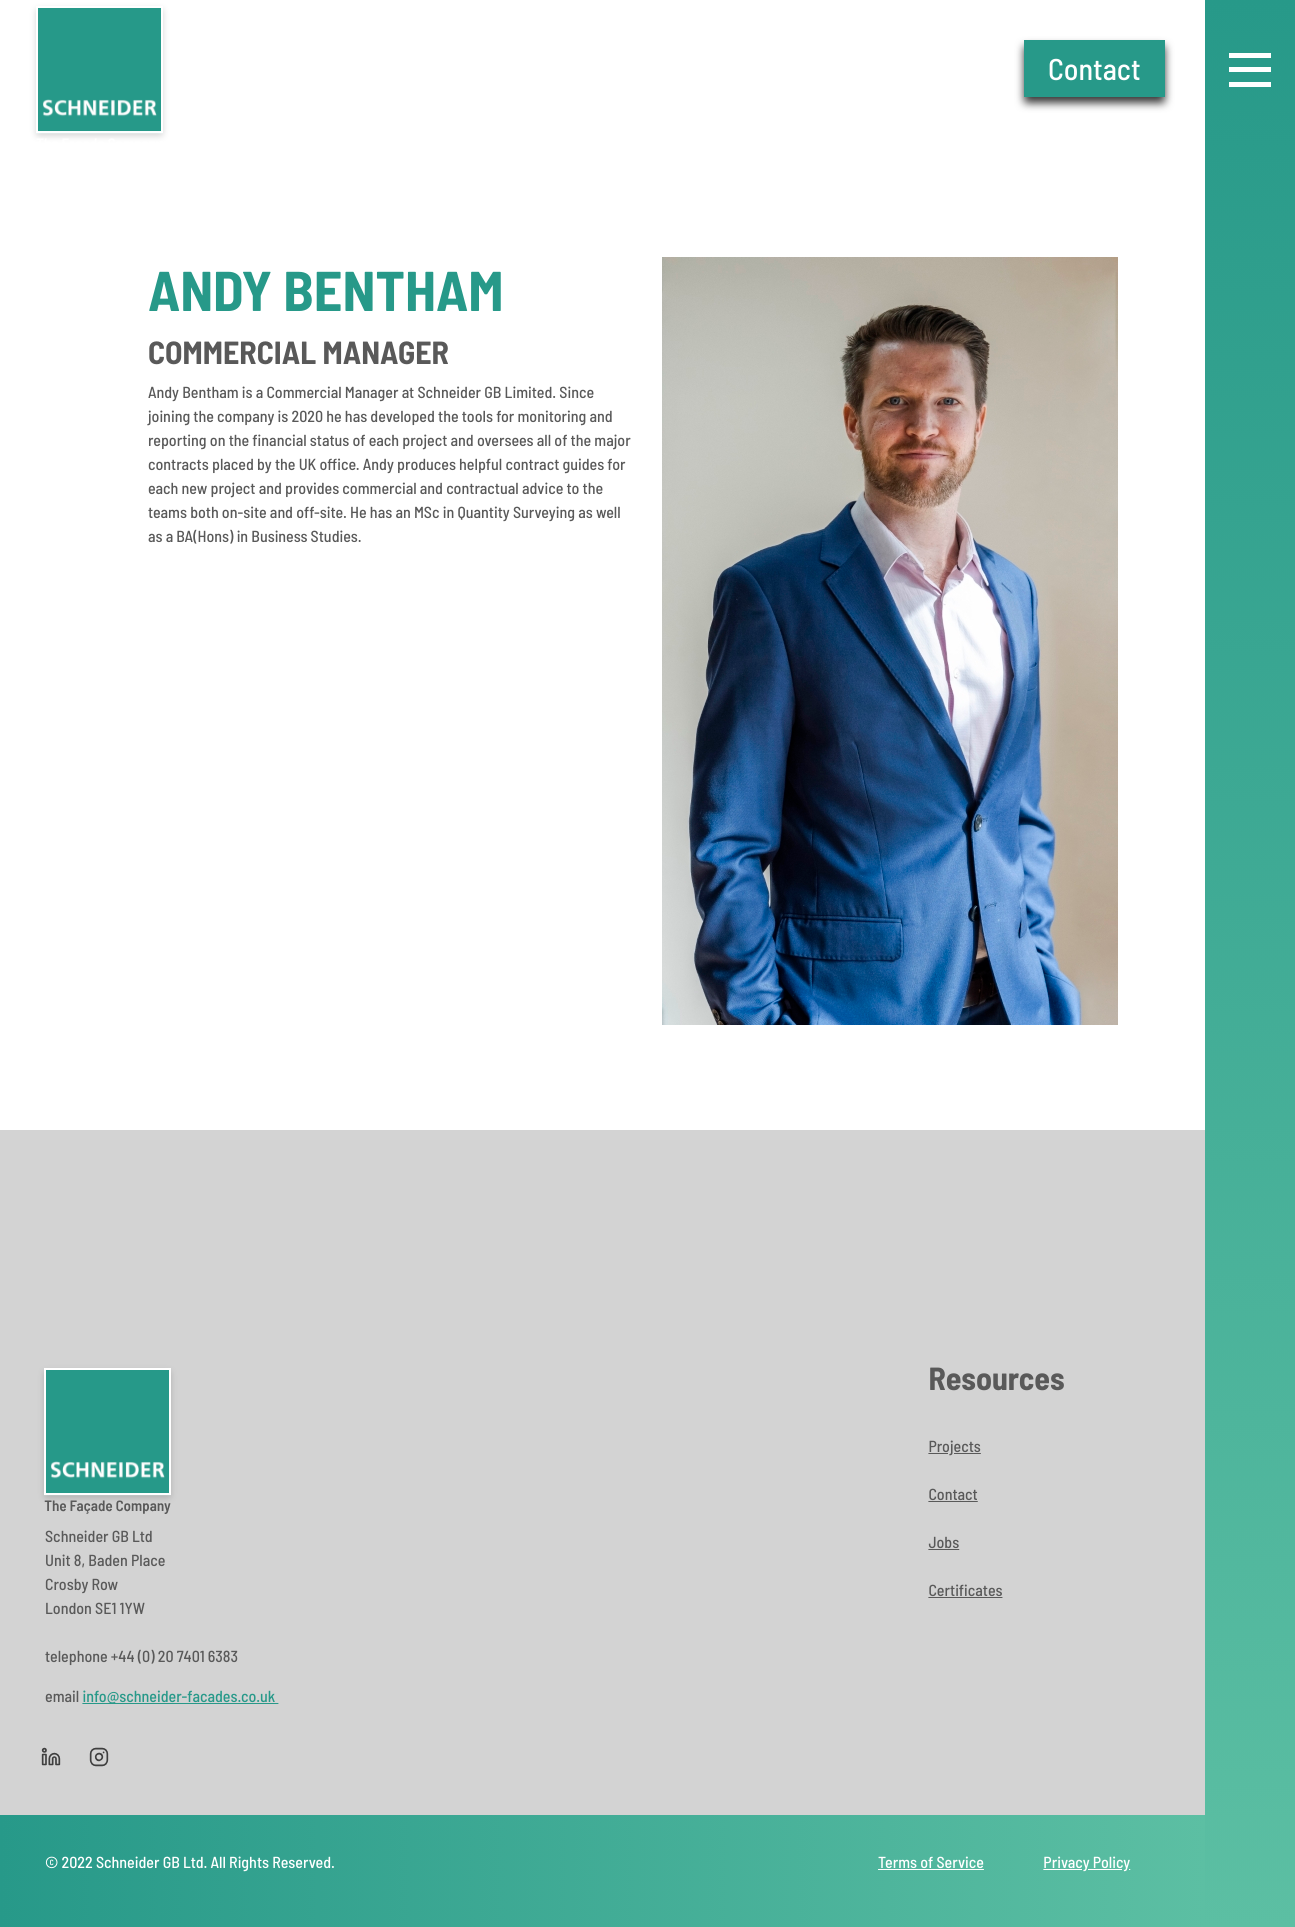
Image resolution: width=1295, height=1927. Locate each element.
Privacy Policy (1086, 1862)
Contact (1094, 68)
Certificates (965, 1590)
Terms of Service (931, 1862)
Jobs (943, 1542)
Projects (954, 1446)
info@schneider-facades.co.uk (180, 1696)
